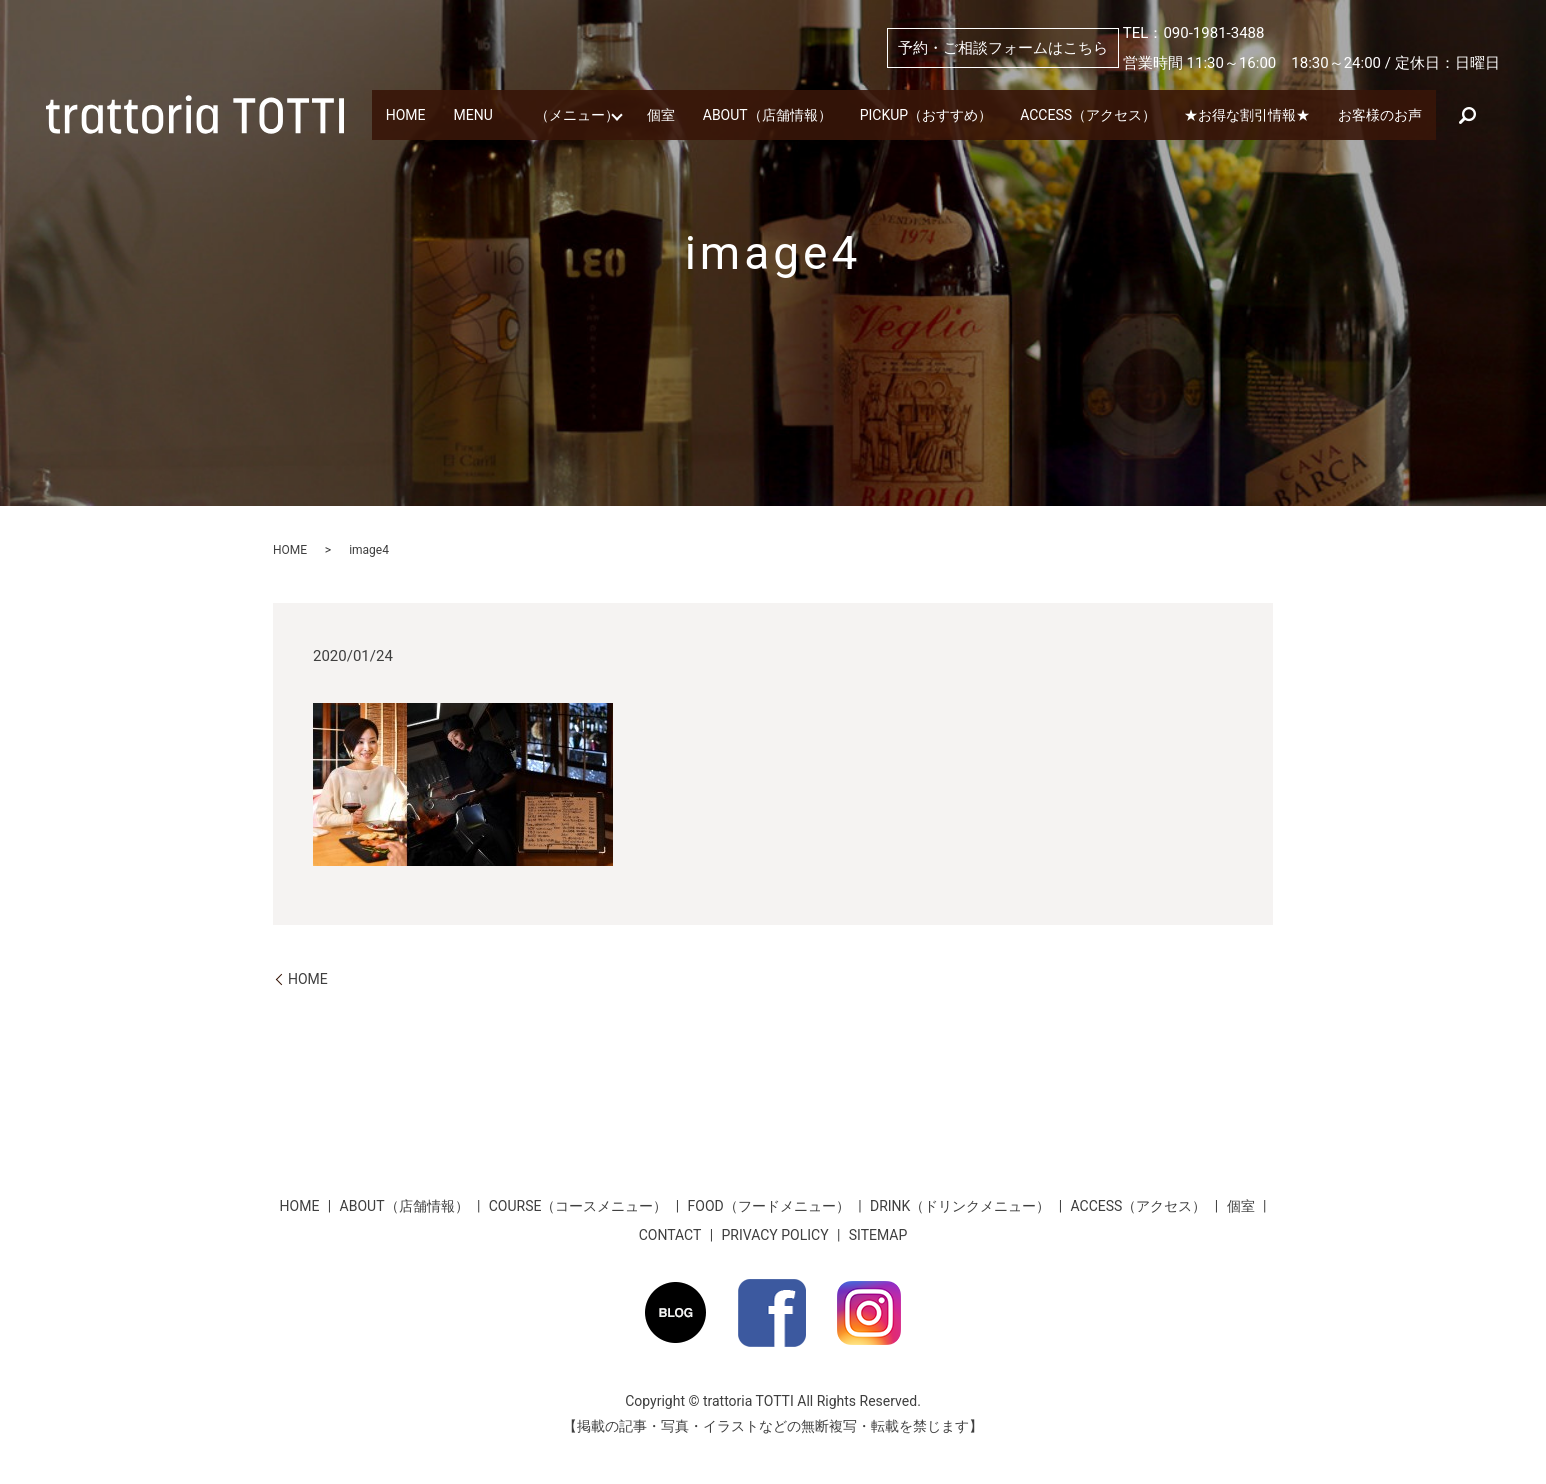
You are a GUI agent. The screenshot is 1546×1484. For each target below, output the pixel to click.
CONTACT (670, 1235)
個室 (723, 95)
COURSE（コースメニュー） (578, 1206)
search (718, 128)
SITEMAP (878, 1235)
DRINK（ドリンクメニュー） (960, 1206)
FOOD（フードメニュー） (769, 1206)
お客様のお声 (616, 128)
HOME (412, 95)
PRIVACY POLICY (775, 1235)
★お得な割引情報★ (455, 128)
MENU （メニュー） (570, 95)
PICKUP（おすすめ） (1045, 95)
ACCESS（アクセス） (1237, 95)
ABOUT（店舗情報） (858, 95)
